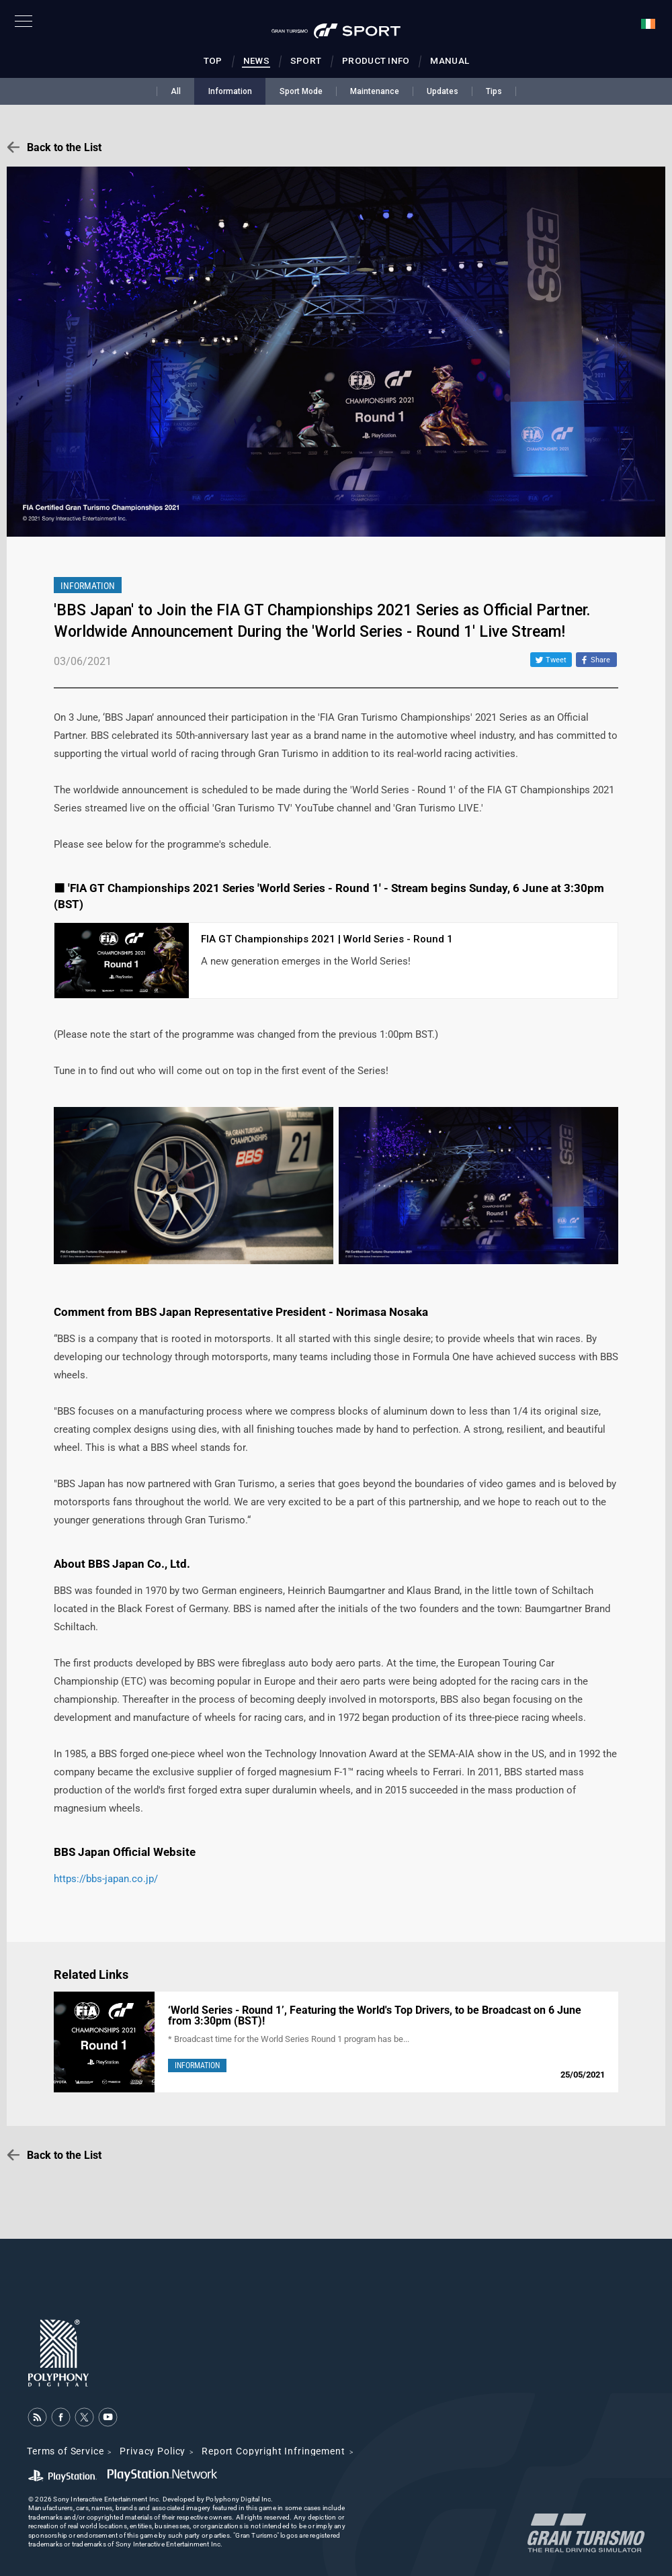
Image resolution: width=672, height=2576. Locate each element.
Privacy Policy (152, 2451)
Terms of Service (65, 2451)
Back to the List (64, 147)
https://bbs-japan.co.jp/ (106, 1879)
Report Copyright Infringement (273, 2451)
